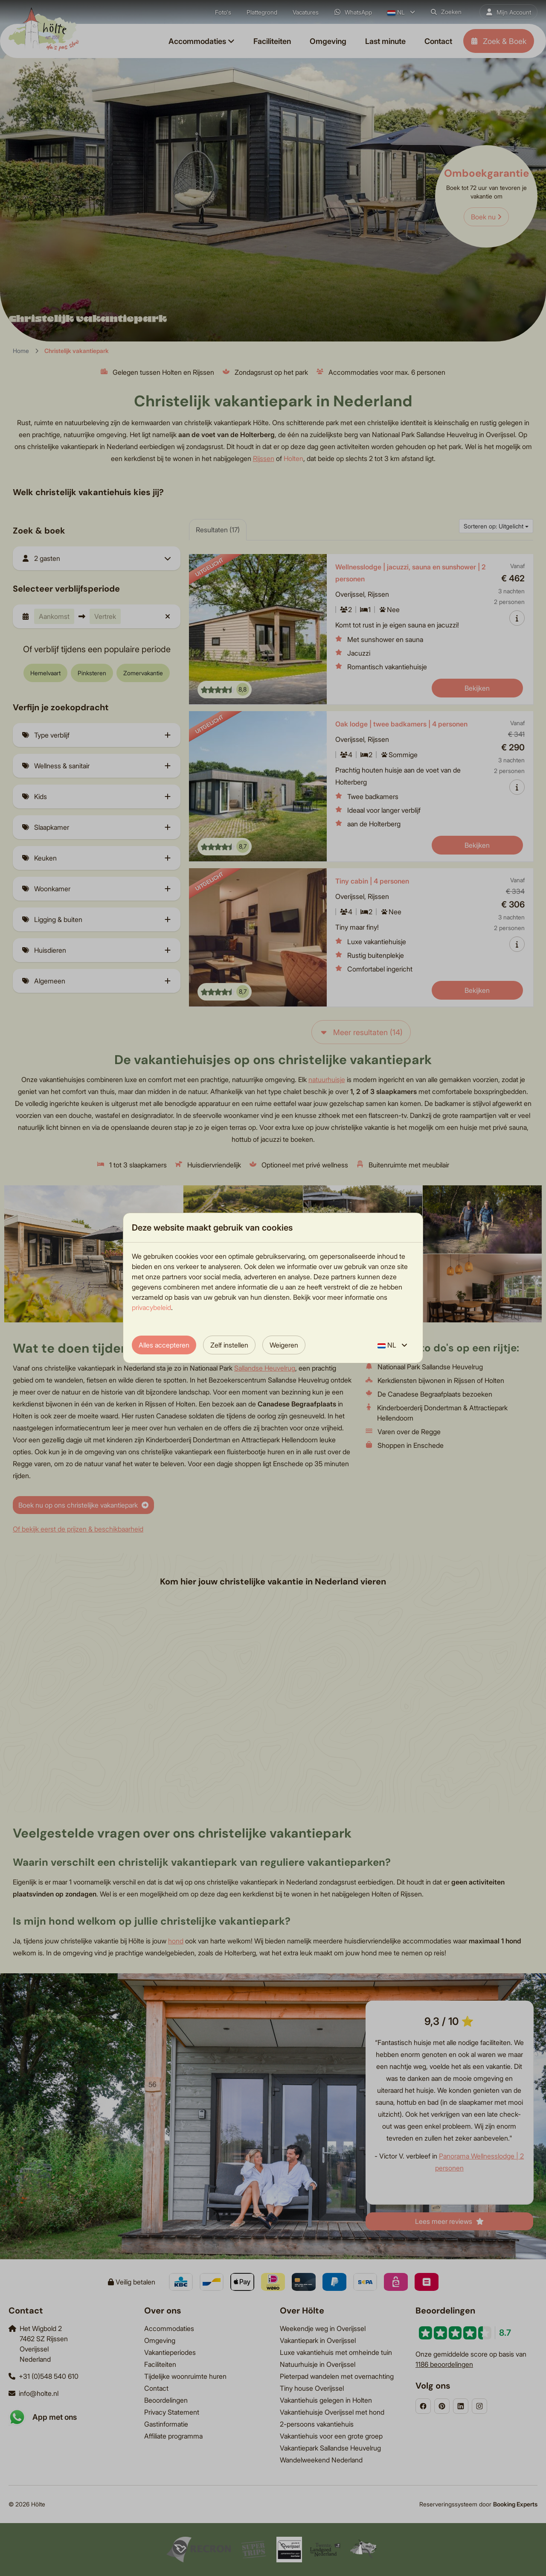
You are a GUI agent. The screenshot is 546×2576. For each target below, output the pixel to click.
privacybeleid (151, 1307)
